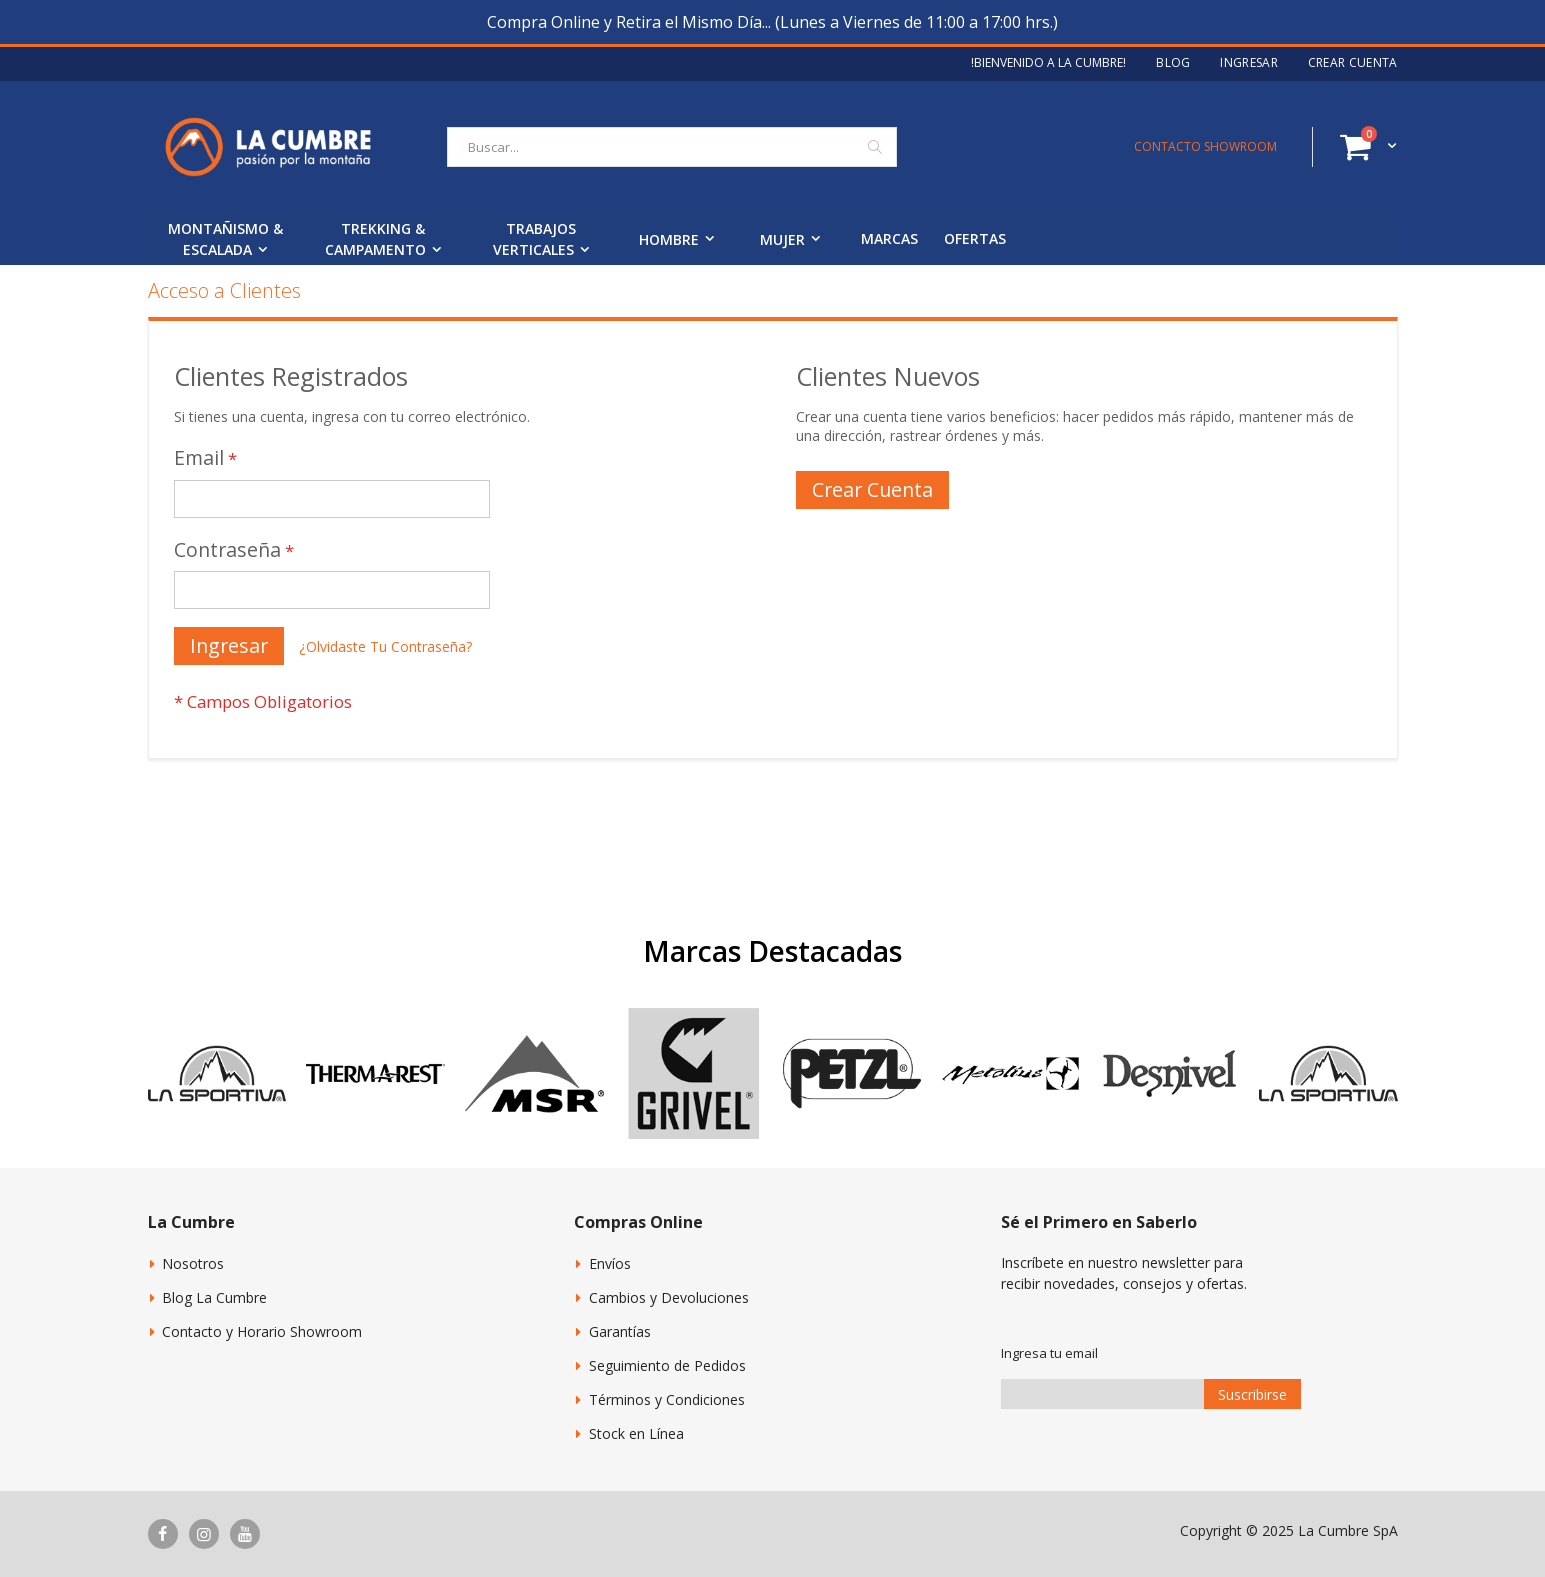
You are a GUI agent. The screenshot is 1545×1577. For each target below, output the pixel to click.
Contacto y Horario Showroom (262, 1331)
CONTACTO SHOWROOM (1205, 146)
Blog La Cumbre (214, 1297)
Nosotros (193, 1263)
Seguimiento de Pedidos (667, 1365)
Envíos (610, 1263)
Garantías (620, 1331)
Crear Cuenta (1353, 63)
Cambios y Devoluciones (669, 1297)
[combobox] (672, 147)
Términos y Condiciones (667, 1399)
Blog (1173, 63)
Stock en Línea (636, 1433)
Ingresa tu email (1049, 1353)
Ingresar (1248, 63)
